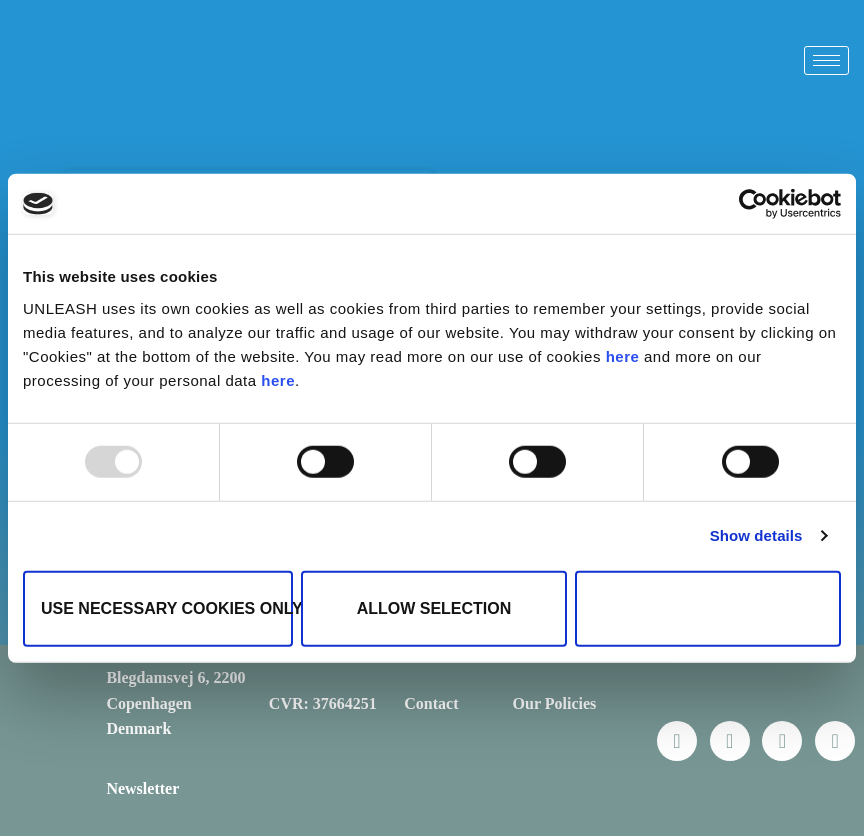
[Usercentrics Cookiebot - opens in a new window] (753, 204)
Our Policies (555, 703)
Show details (756, 535)
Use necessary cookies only (167, 607)
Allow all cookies (708, 607)
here (623, 355)
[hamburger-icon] (826, 60)
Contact (431, 703)
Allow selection (434, 607)
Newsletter (142, 788)
